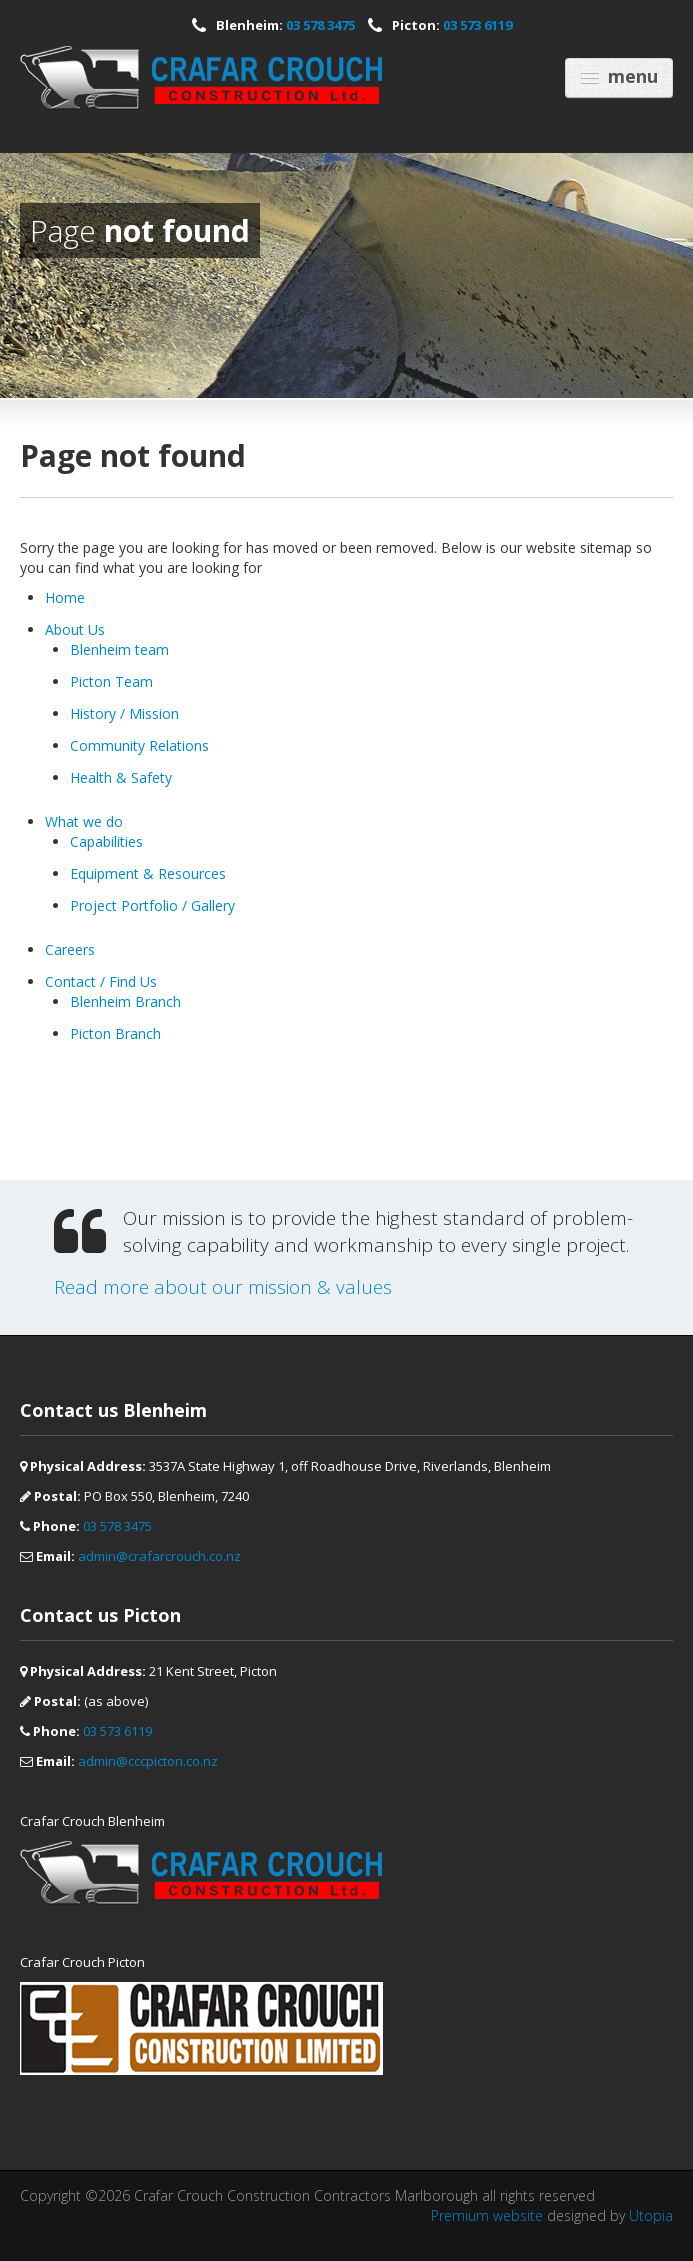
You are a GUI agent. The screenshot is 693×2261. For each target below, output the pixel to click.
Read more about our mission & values (223, 1287)
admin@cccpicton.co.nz (148, 1761)
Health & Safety (121, 777)
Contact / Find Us (101, 981)
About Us (75, 629)
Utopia (651, 2215)
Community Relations (139, 745)
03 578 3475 (320, 25)
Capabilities (106, 841)
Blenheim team (119, 649)
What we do (84, 821)
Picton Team (111, 681)
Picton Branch (115, 1033)
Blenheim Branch (125, 1001)
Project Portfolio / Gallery (152, 905)
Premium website (487, 2215)
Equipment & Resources (148, 873)
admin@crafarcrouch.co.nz (159, 1556)
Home (65, 597)
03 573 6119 (477, 25)
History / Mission (124, 713)
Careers (70, 949)
